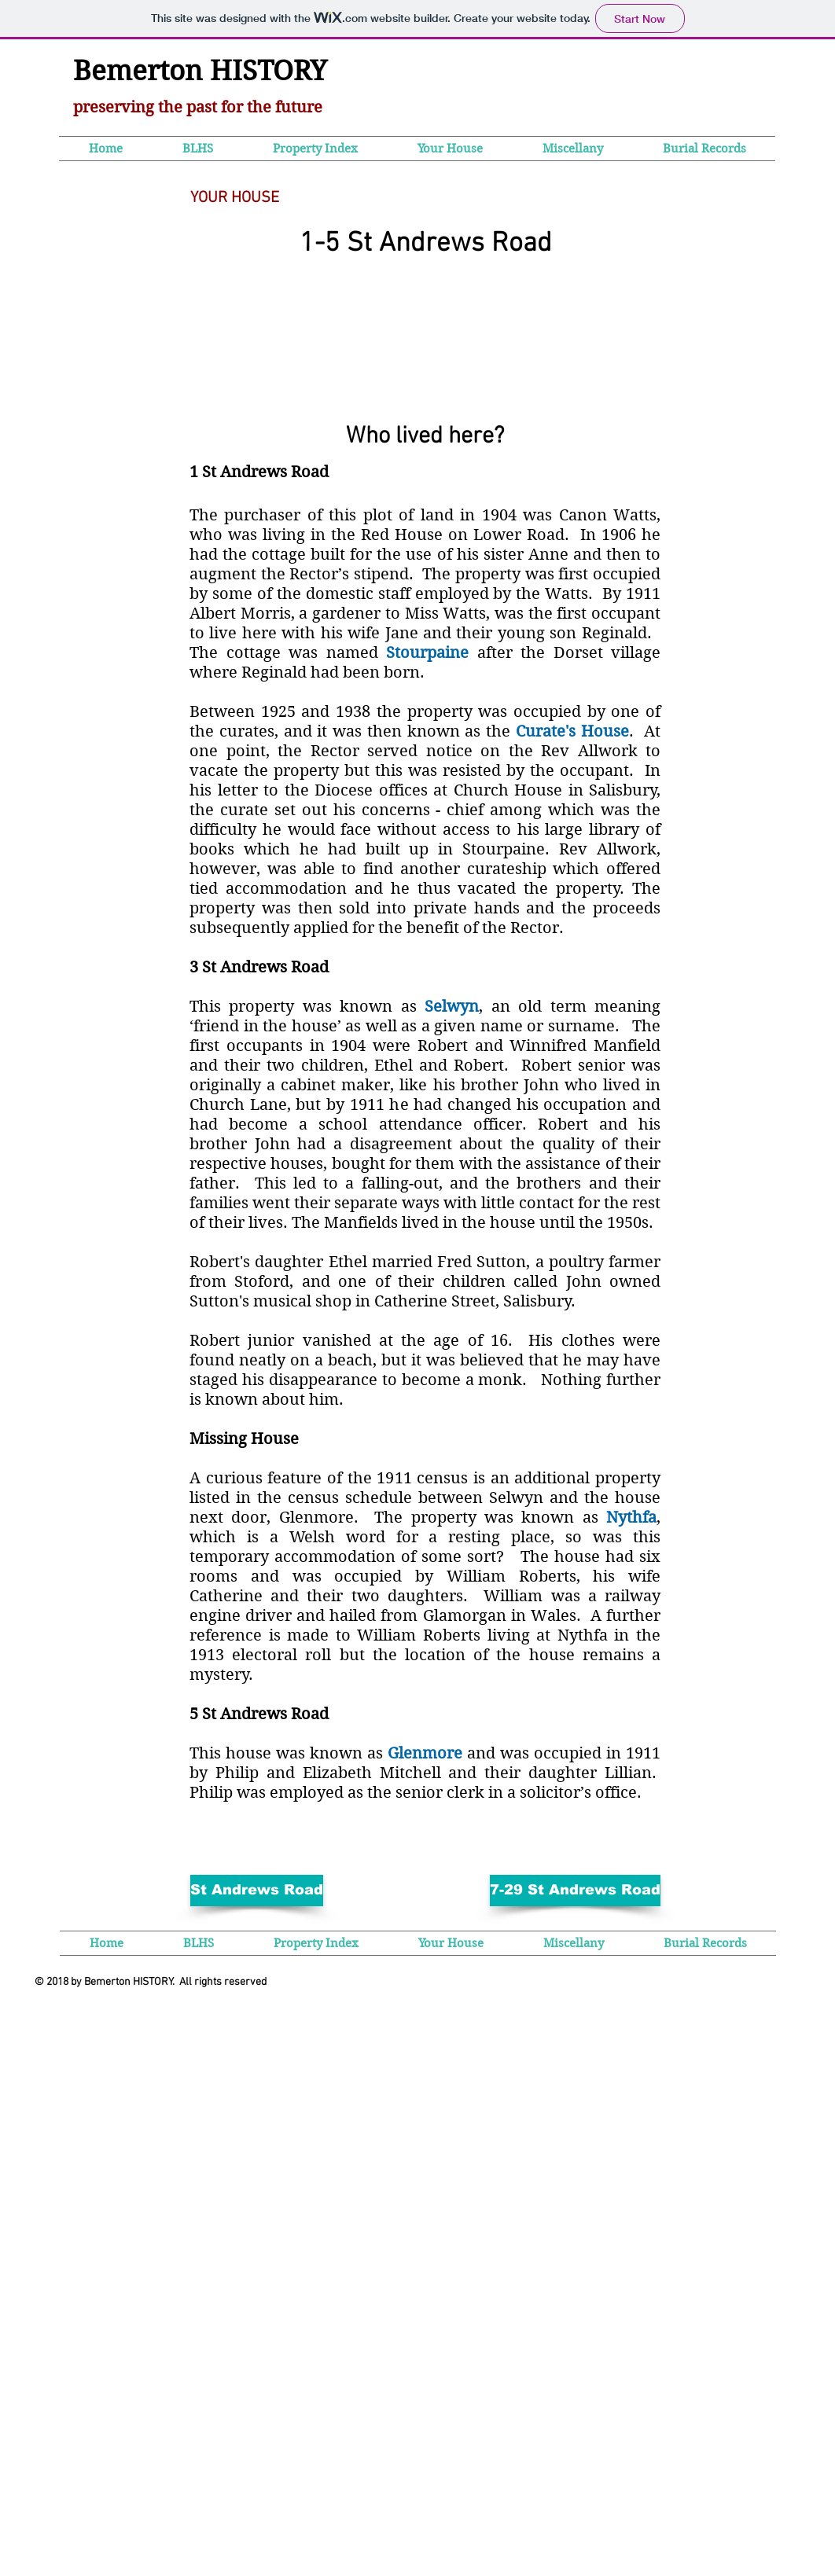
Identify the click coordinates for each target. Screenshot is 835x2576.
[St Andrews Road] (256, 1890)
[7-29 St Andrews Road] (575, 1890)
